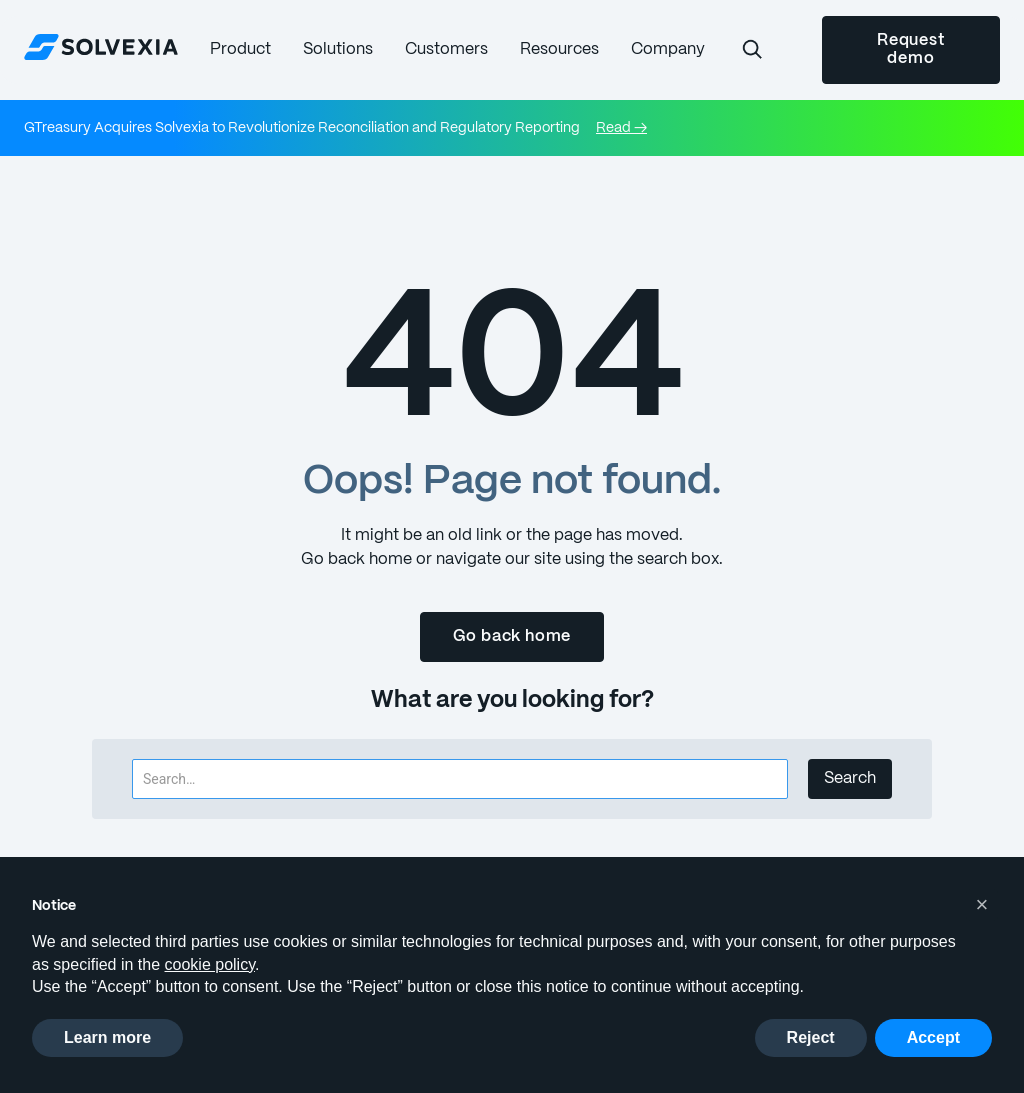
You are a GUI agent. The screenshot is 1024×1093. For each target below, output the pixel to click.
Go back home (512, 636)
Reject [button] (811, 1037)
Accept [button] (933, 1037)
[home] (101, 46)
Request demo (911, 49)
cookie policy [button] (210, 964)
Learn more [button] (107, 1037)
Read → (621, 128)
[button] (240, 49)
